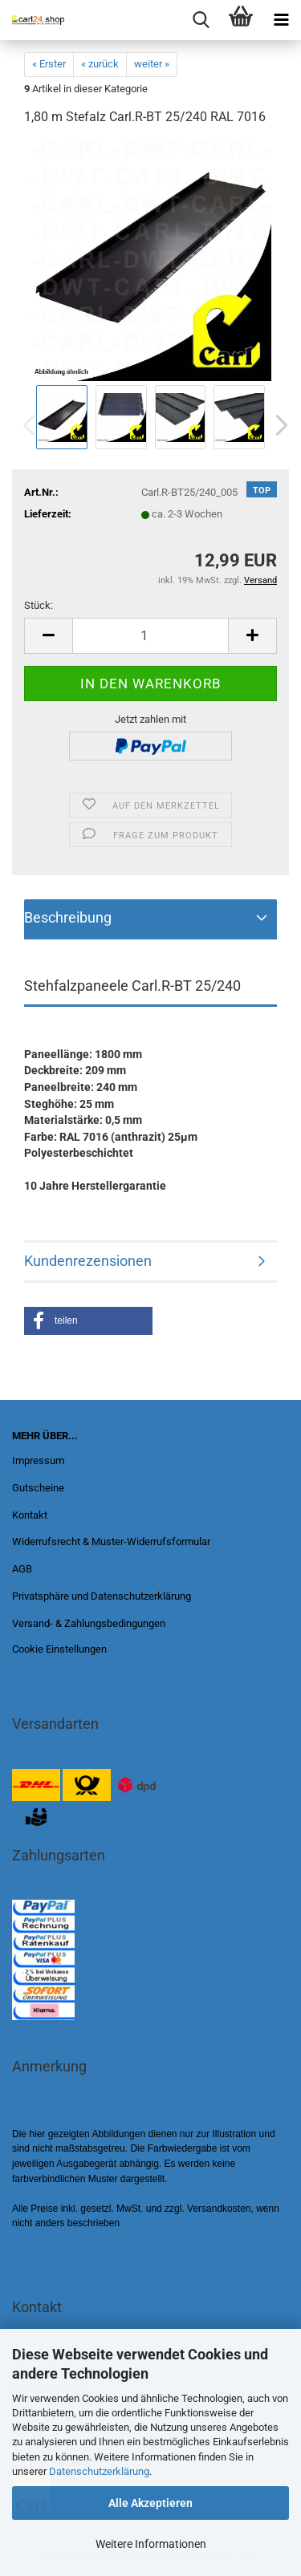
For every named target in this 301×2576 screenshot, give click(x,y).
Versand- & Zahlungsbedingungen (88, 1623)
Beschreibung (68, 917)
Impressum (38, 1460)
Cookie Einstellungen (59, 1649)
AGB (22, 1569)
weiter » (151, 64)
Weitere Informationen (151, 2543)
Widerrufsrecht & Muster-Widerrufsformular (111, 1541)
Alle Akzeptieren (150, 2503)
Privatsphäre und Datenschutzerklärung (101, 1596)
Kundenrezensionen (88, 1260)
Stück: (38, 605)
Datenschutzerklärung (99, 2471)
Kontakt (29, 1515)
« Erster (49, 64)
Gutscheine (38, 1488)
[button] (277, 425)
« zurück (100, 64)
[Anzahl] (150, 636)
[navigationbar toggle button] (281, 20)
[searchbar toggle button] (201, 20)
